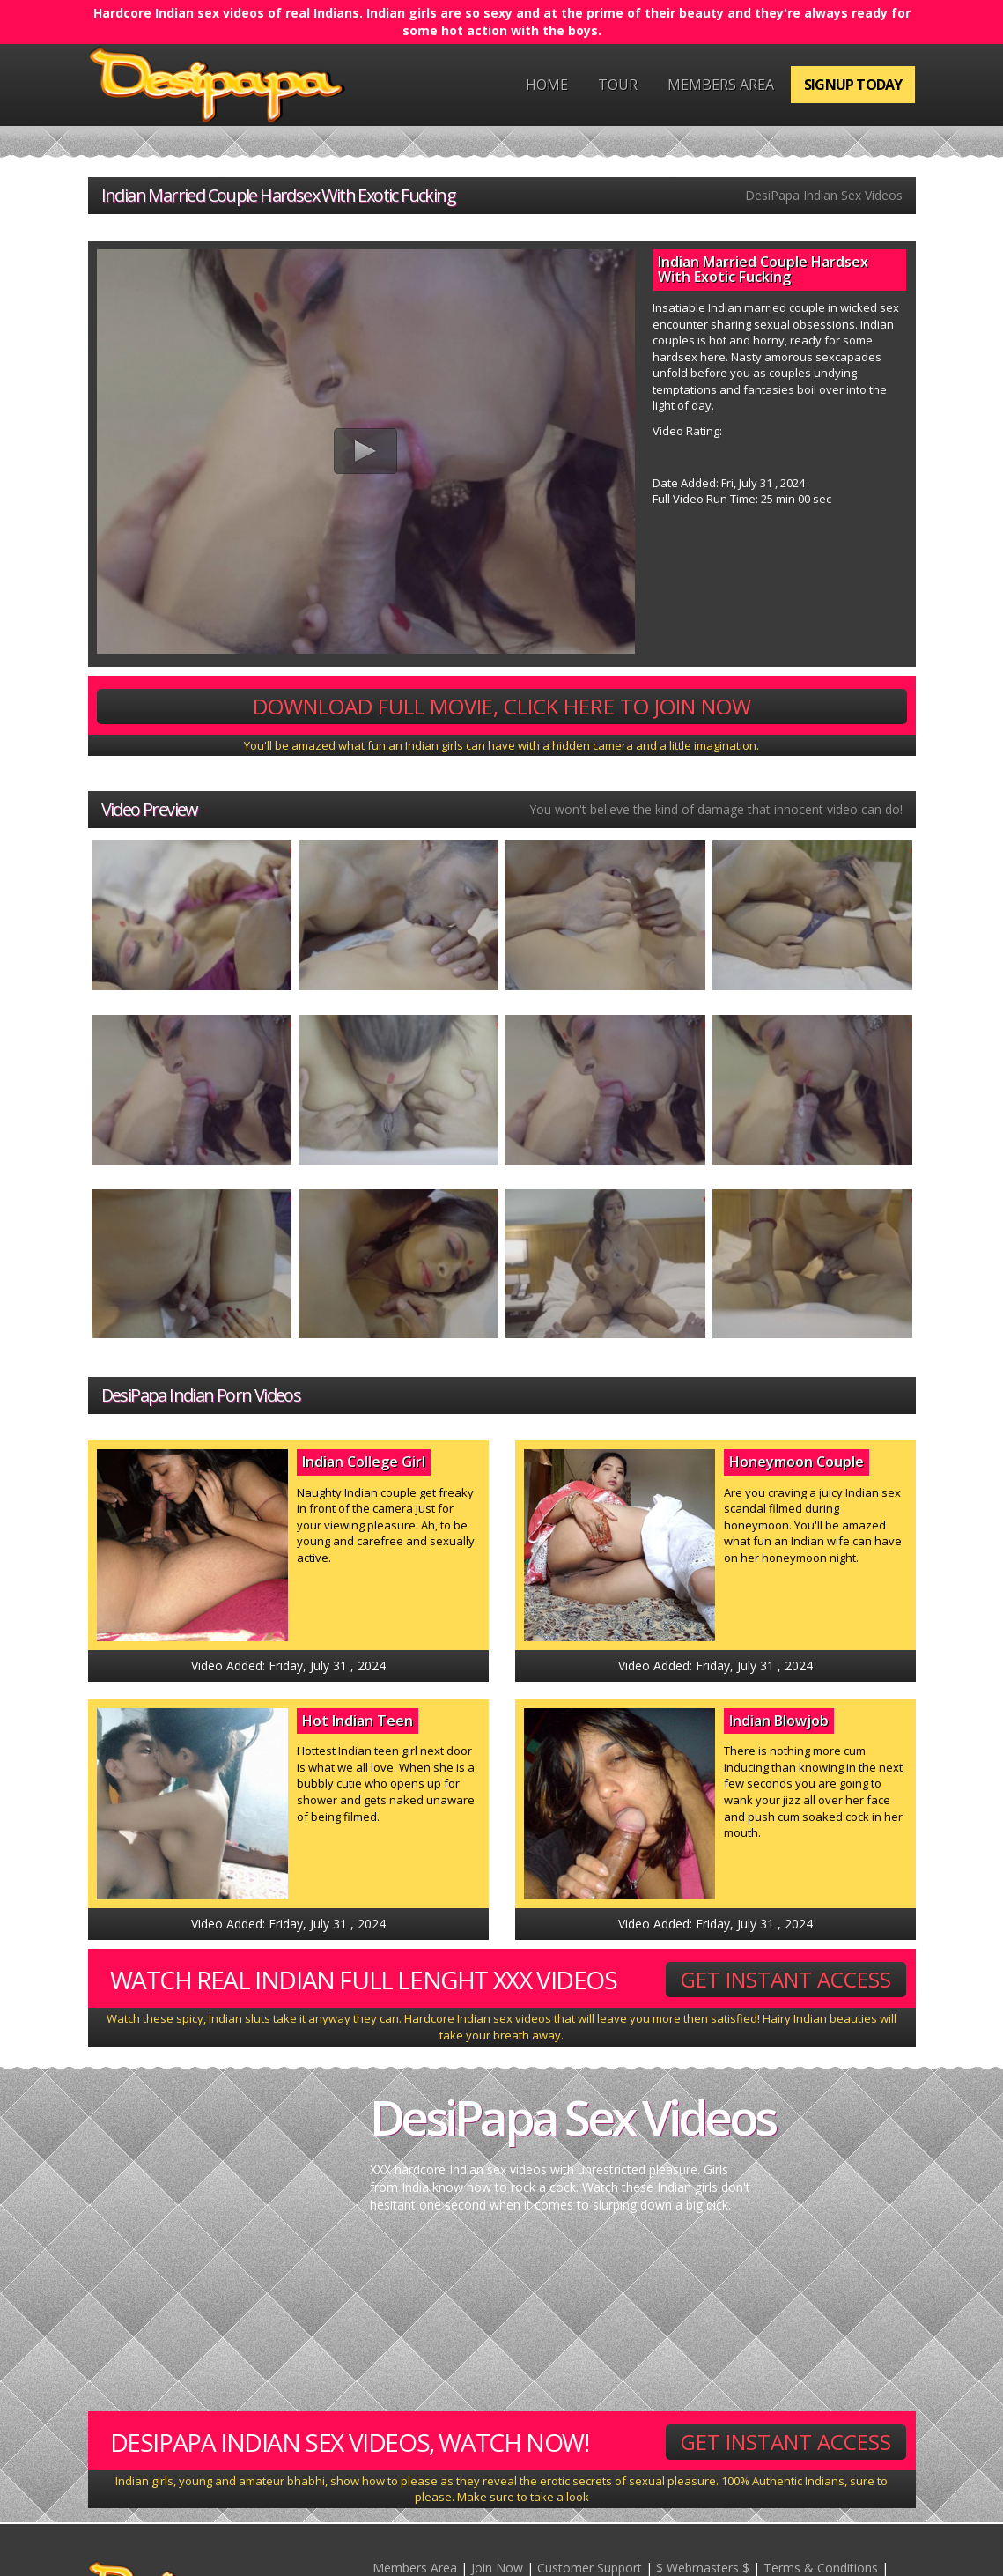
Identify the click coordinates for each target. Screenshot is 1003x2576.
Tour (618, 84)
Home (547, 84)
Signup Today (853, 84)
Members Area (720, 84)
